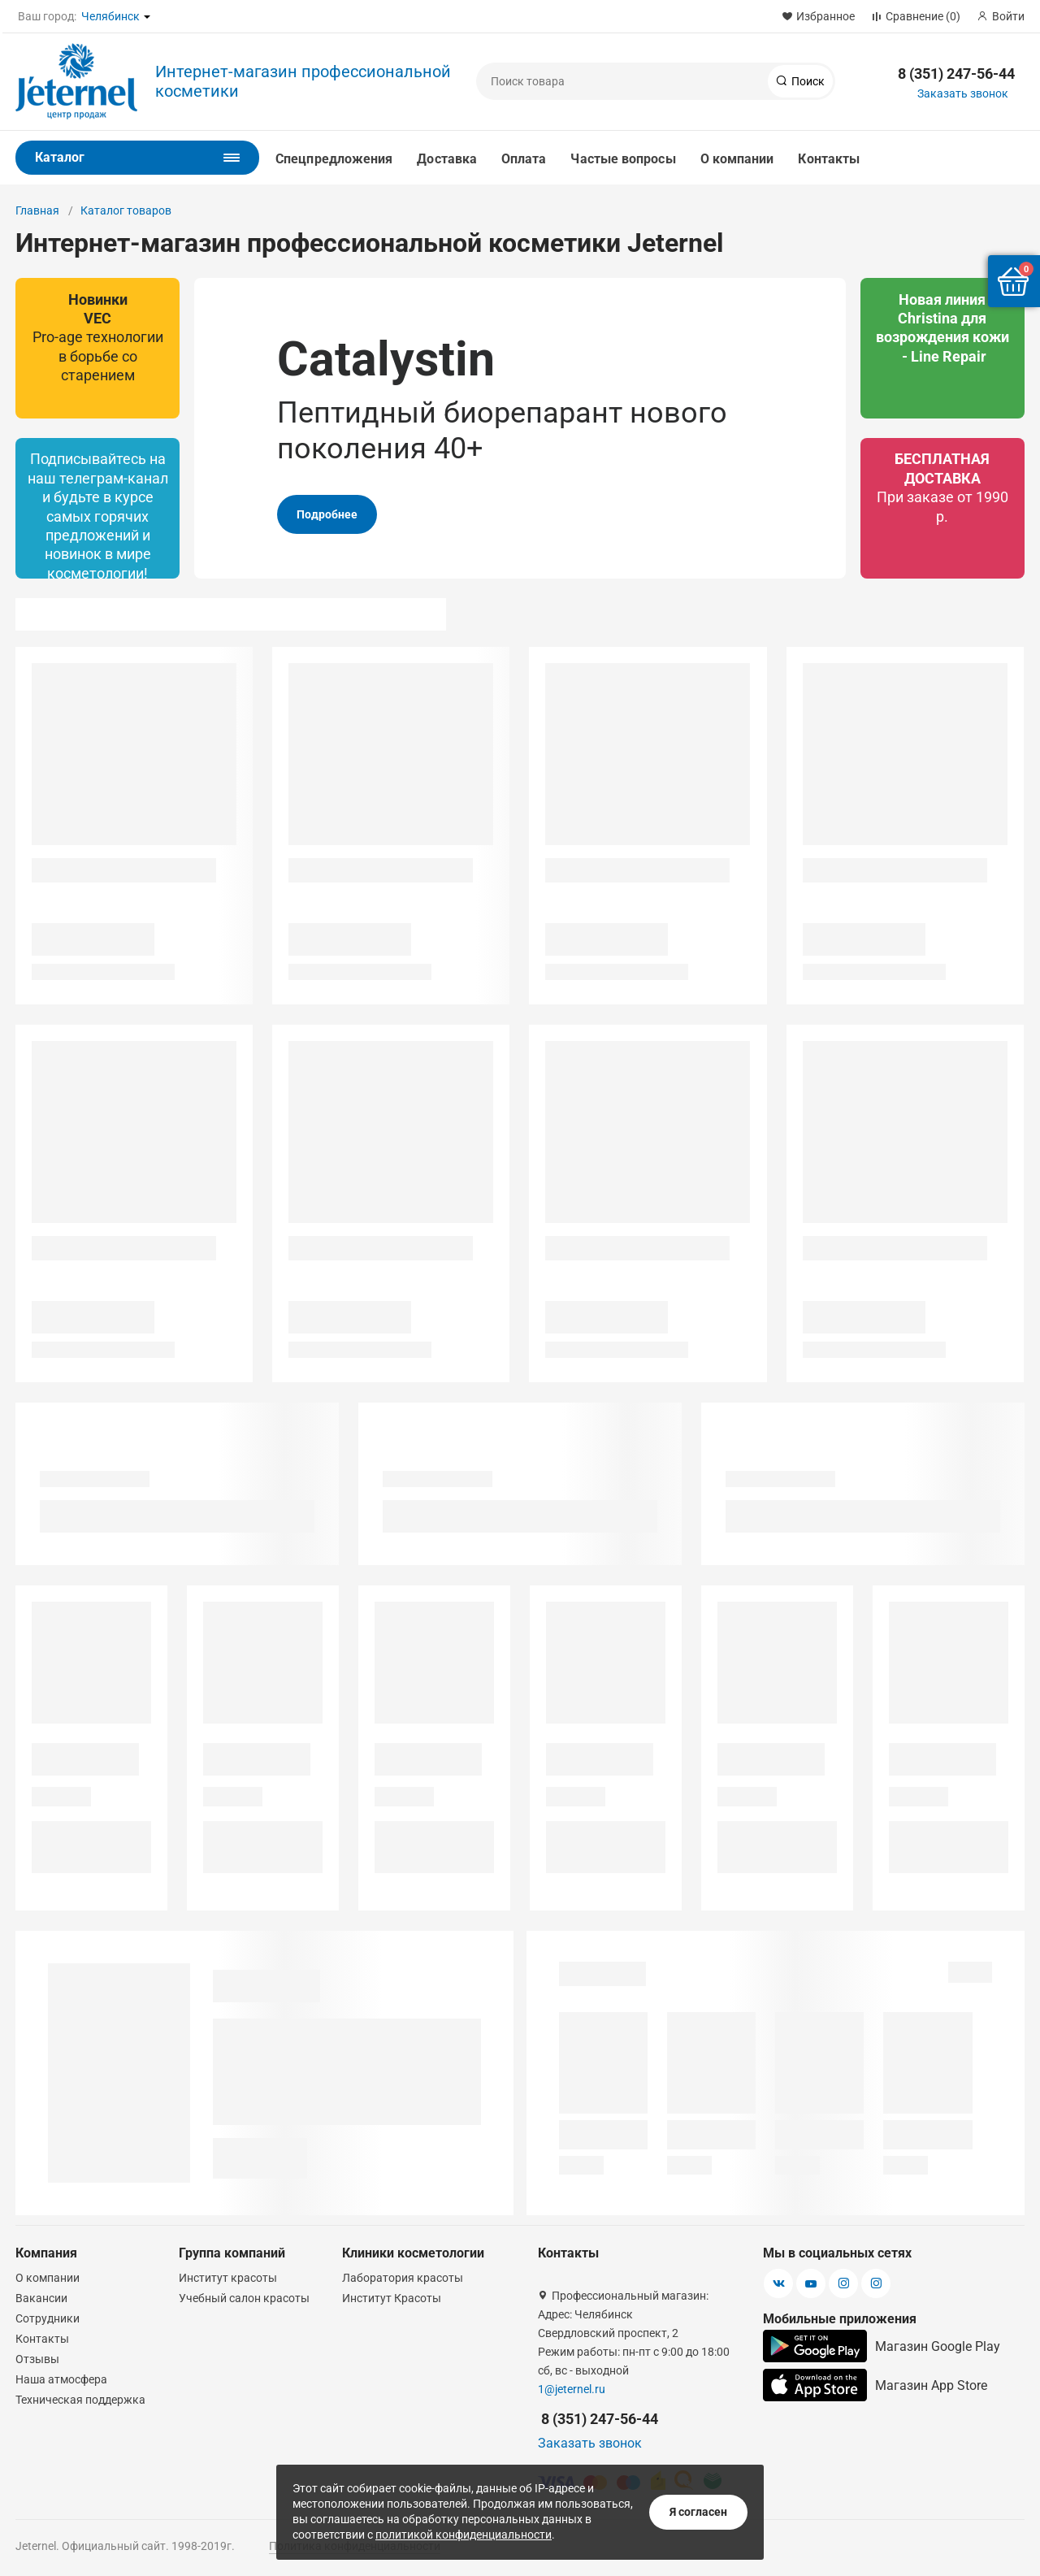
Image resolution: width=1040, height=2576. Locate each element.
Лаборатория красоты (402, 2277)
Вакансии (41, 2298)
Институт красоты (228, 2277)
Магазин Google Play (881, 2346)
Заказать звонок (962, 93)
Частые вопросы (622, 159)
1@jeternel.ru (571, 2389)
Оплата (523, 159)
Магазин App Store (875, 2385)
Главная (37, 210)
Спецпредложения (333, 159)
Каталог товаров (125, 210)
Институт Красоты (391, 2298)
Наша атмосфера (61, 2379)
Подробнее (327, 514)
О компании (737, 159)
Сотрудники (47, 2318)
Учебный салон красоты (244, 2298)
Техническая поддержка (80, 2399)
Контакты (829, 159)
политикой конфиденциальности (463, 2534)
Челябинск (110, 16)
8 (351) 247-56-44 (956, 73)
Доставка (447, 159)
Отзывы (37, 2359)
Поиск (807, 81)
